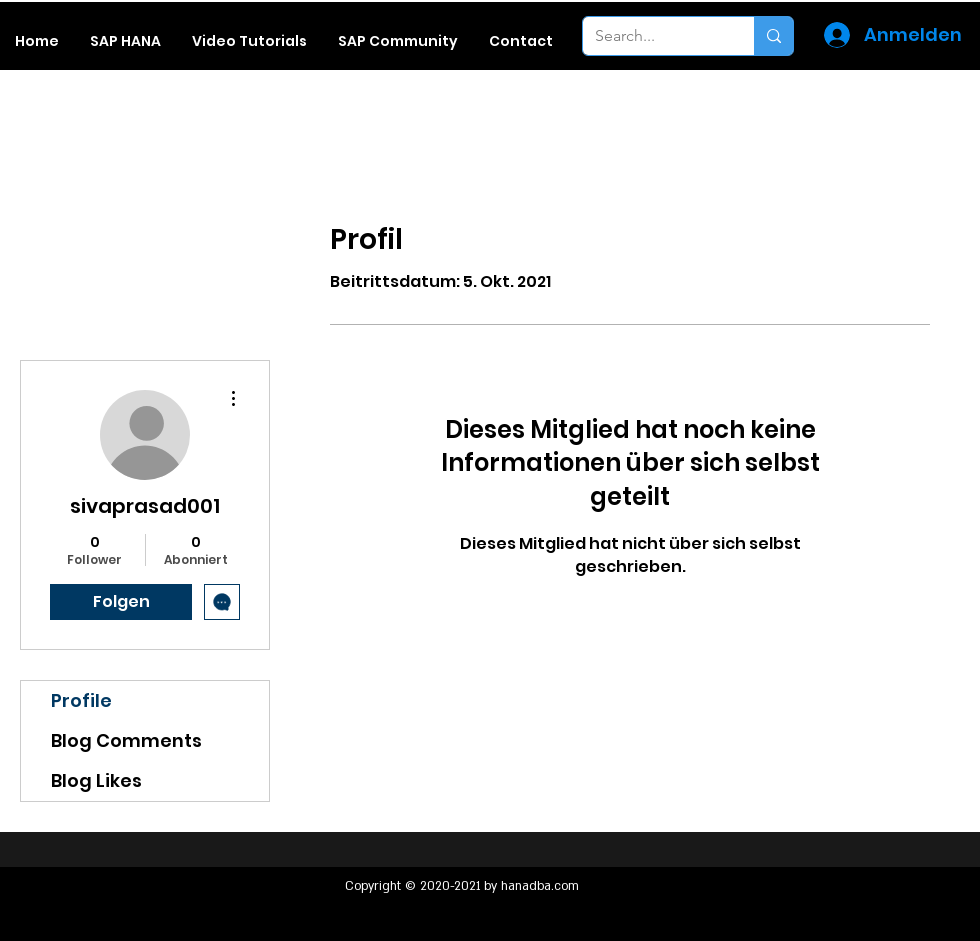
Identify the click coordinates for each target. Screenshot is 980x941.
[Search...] (653, 36)
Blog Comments (126, 740)
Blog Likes (96, 780)
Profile (81, 700)
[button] (125, 41)
